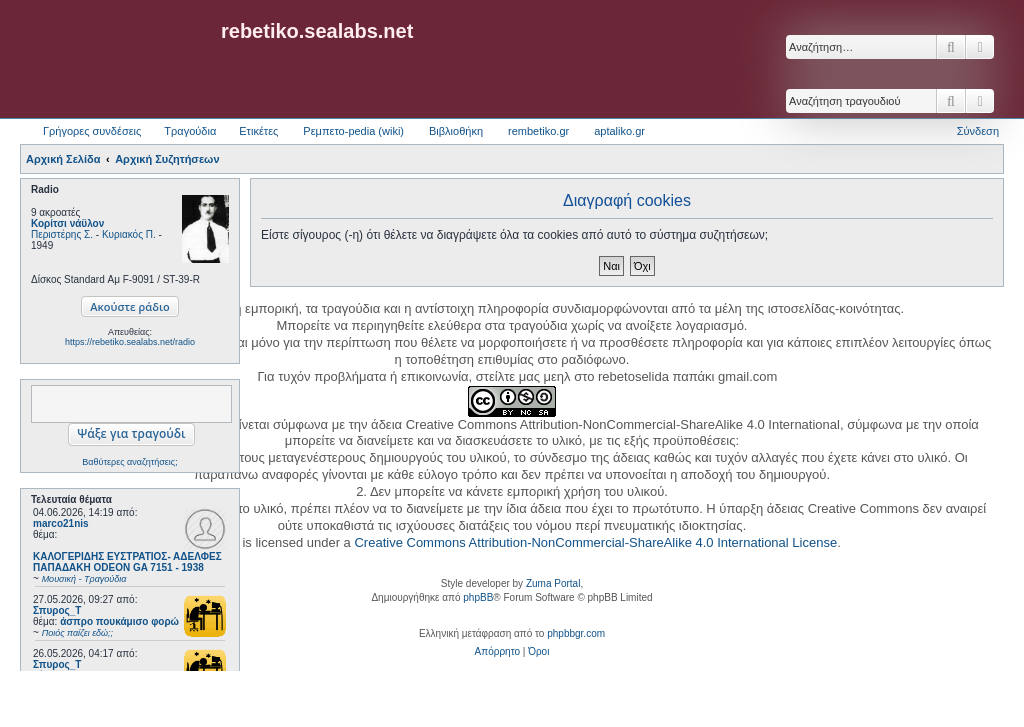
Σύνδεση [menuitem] (978, 131)
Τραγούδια (190, 131)
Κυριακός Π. (129, 234)
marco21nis (61, 523)
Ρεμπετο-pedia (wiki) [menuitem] (353, 131)
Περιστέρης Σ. (62, 234)
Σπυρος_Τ (57, 610)
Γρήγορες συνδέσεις (92, 131)
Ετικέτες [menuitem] (258, 131)
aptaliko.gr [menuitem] (619, 131)
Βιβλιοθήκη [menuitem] (456, 131)
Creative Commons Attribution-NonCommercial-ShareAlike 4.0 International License (595, 542)
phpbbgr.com (576, 633)
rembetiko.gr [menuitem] (538, 131)
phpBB (478, 597)
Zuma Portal (553, 583)
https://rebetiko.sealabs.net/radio (130, 342)
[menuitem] (497, 652)
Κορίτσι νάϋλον (67, 223)
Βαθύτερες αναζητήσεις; (129, 462)
